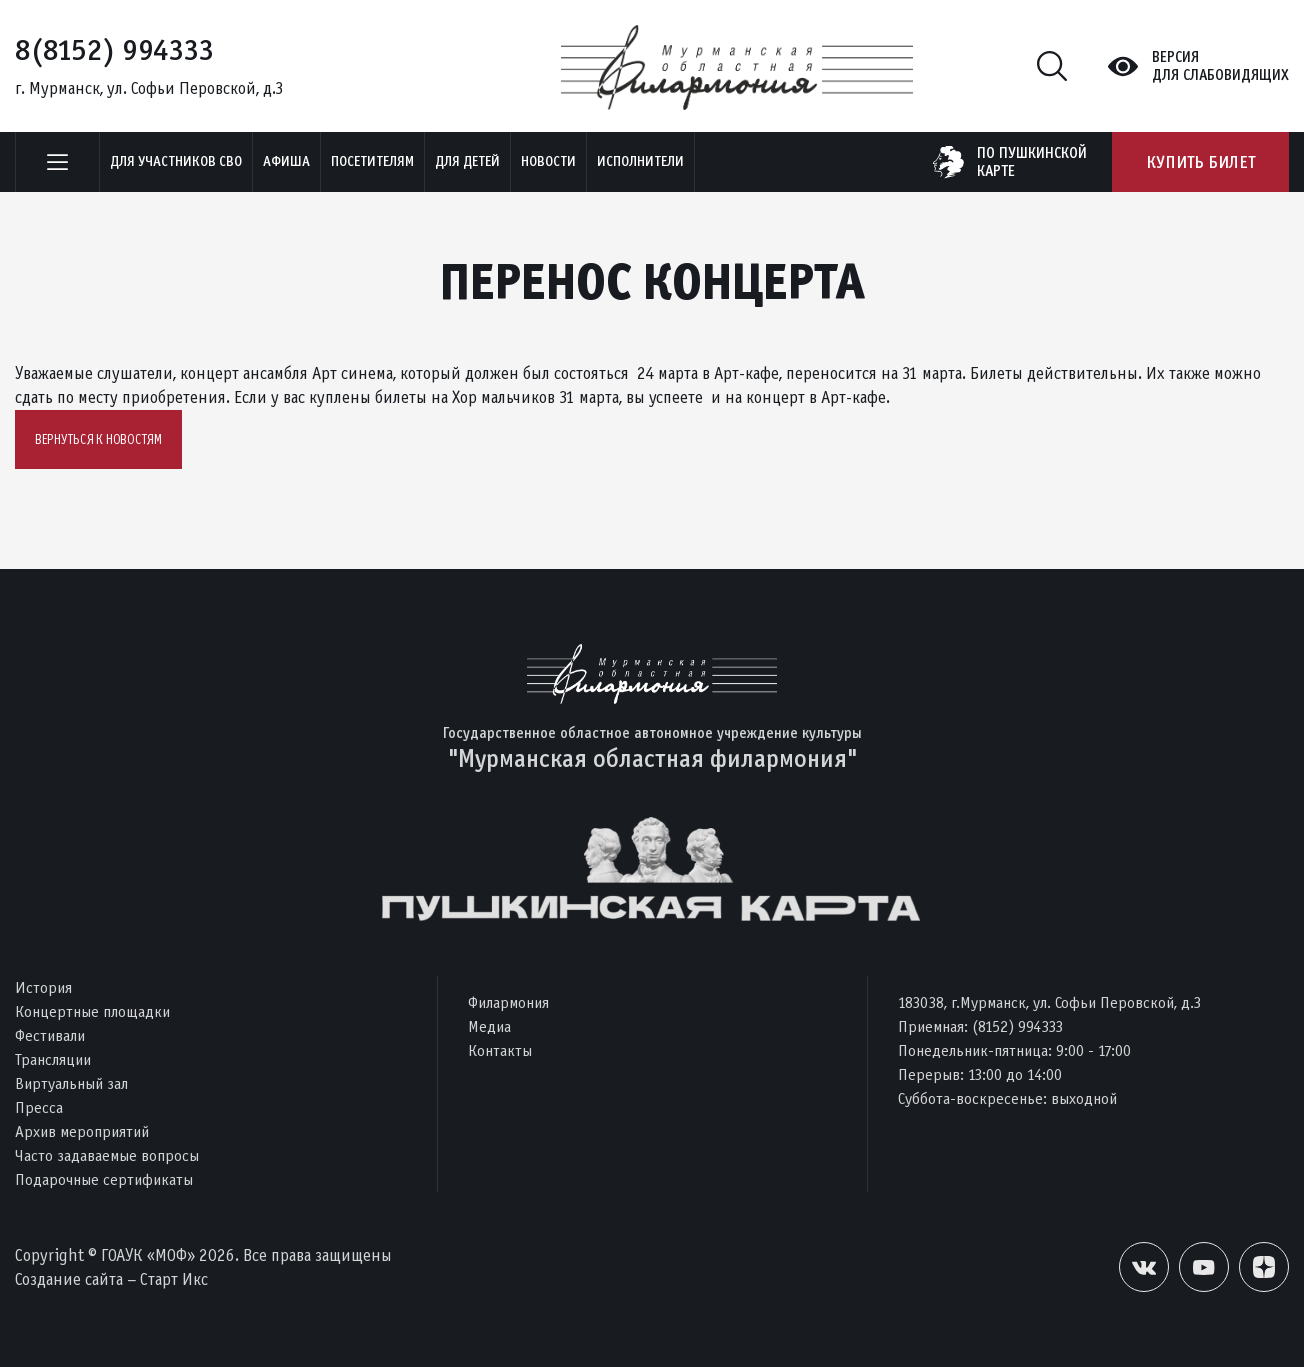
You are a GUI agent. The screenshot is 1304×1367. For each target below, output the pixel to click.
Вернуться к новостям (98, 439)
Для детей (467, 161)
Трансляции (53, 1059)
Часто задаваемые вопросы (107, 1155)
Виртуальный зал (71, 1083)
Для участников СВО (176, 161)
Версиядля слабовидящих (1220, 66)
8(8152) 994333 (114, 50)
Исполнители (640, 161)
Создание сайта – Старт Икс (111, 1279)
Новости (548, 161)
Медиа (489, 1026)
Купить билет (1200, 162)
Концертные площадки (92, 1011)
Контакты (500, 1050)
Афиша (286, 161)
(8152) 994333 (1017, 1026)
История (43, 987)
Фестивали (50, 1035)
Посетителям (372, 161)
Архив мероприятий (82, 1131)
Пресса (39, 1107)
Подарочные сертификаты (104, 1179)
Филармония (508, 1002)
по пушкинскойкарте (1032, 162)
